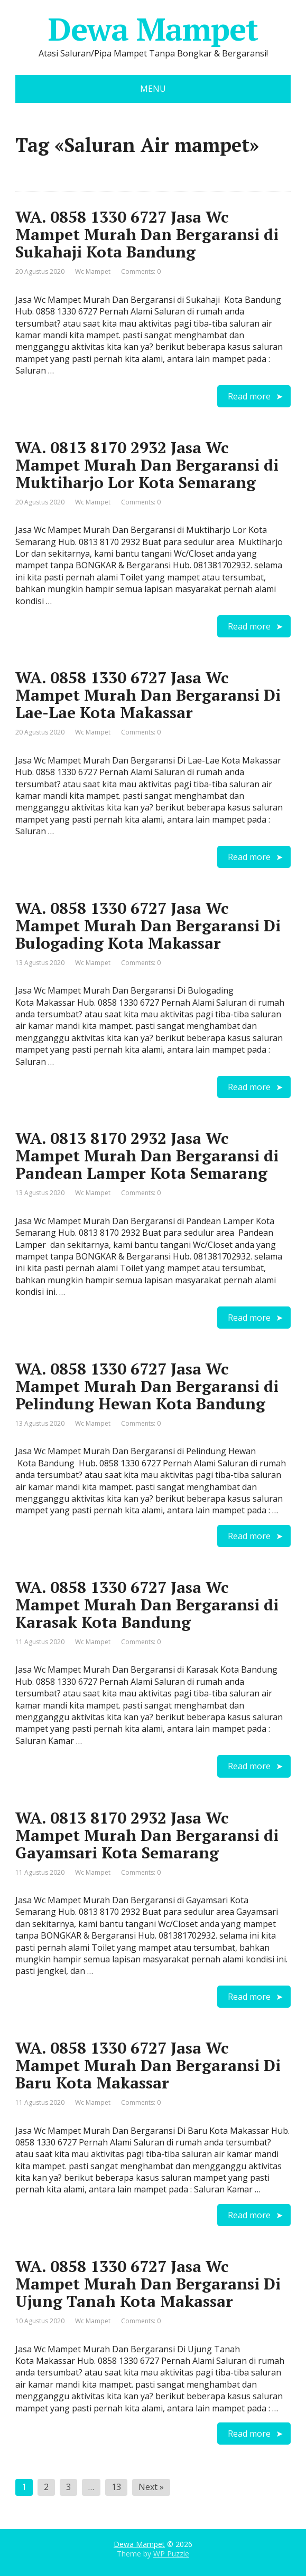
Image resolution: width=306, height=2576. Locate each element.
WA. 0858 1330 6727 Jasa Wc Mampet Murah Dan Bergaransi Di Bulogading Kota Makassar (148, 925)
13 (116, 2487)
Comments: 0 (141, 271)
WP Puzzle (171, 2554)
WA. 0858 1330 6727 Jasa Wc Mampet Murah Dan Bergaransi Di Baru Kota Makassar (148, 2065)
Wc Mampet (92, 271)
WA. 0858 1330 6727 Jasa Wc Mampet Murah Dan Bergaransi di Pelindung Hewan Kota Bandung (147, 1386)
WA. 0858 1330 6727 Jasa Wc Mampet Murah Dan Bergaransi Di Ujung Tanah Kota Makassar (148, 2284)
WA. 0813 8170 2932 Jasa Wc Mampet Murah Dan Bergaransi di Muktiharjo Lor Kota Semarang (147, 465)
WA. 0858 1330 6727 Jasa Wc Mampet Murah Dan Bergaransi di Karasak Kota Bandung (147, 1605)
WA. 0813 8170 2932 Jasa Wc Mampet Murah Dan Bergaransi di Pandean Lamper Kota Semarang (147, 1156)
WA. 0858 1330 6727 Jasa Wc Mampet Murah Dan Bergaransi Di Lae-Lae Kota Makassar (148, 695)
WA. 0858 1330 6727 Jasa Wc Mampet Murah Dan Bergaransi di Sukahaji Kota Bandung (147, 234)
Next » (151, 2487)
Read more (249, 396)
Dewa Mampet (153, 29)
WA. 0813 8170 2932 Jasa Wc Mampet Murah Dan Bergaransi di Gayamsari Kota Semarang (147, 1835)
